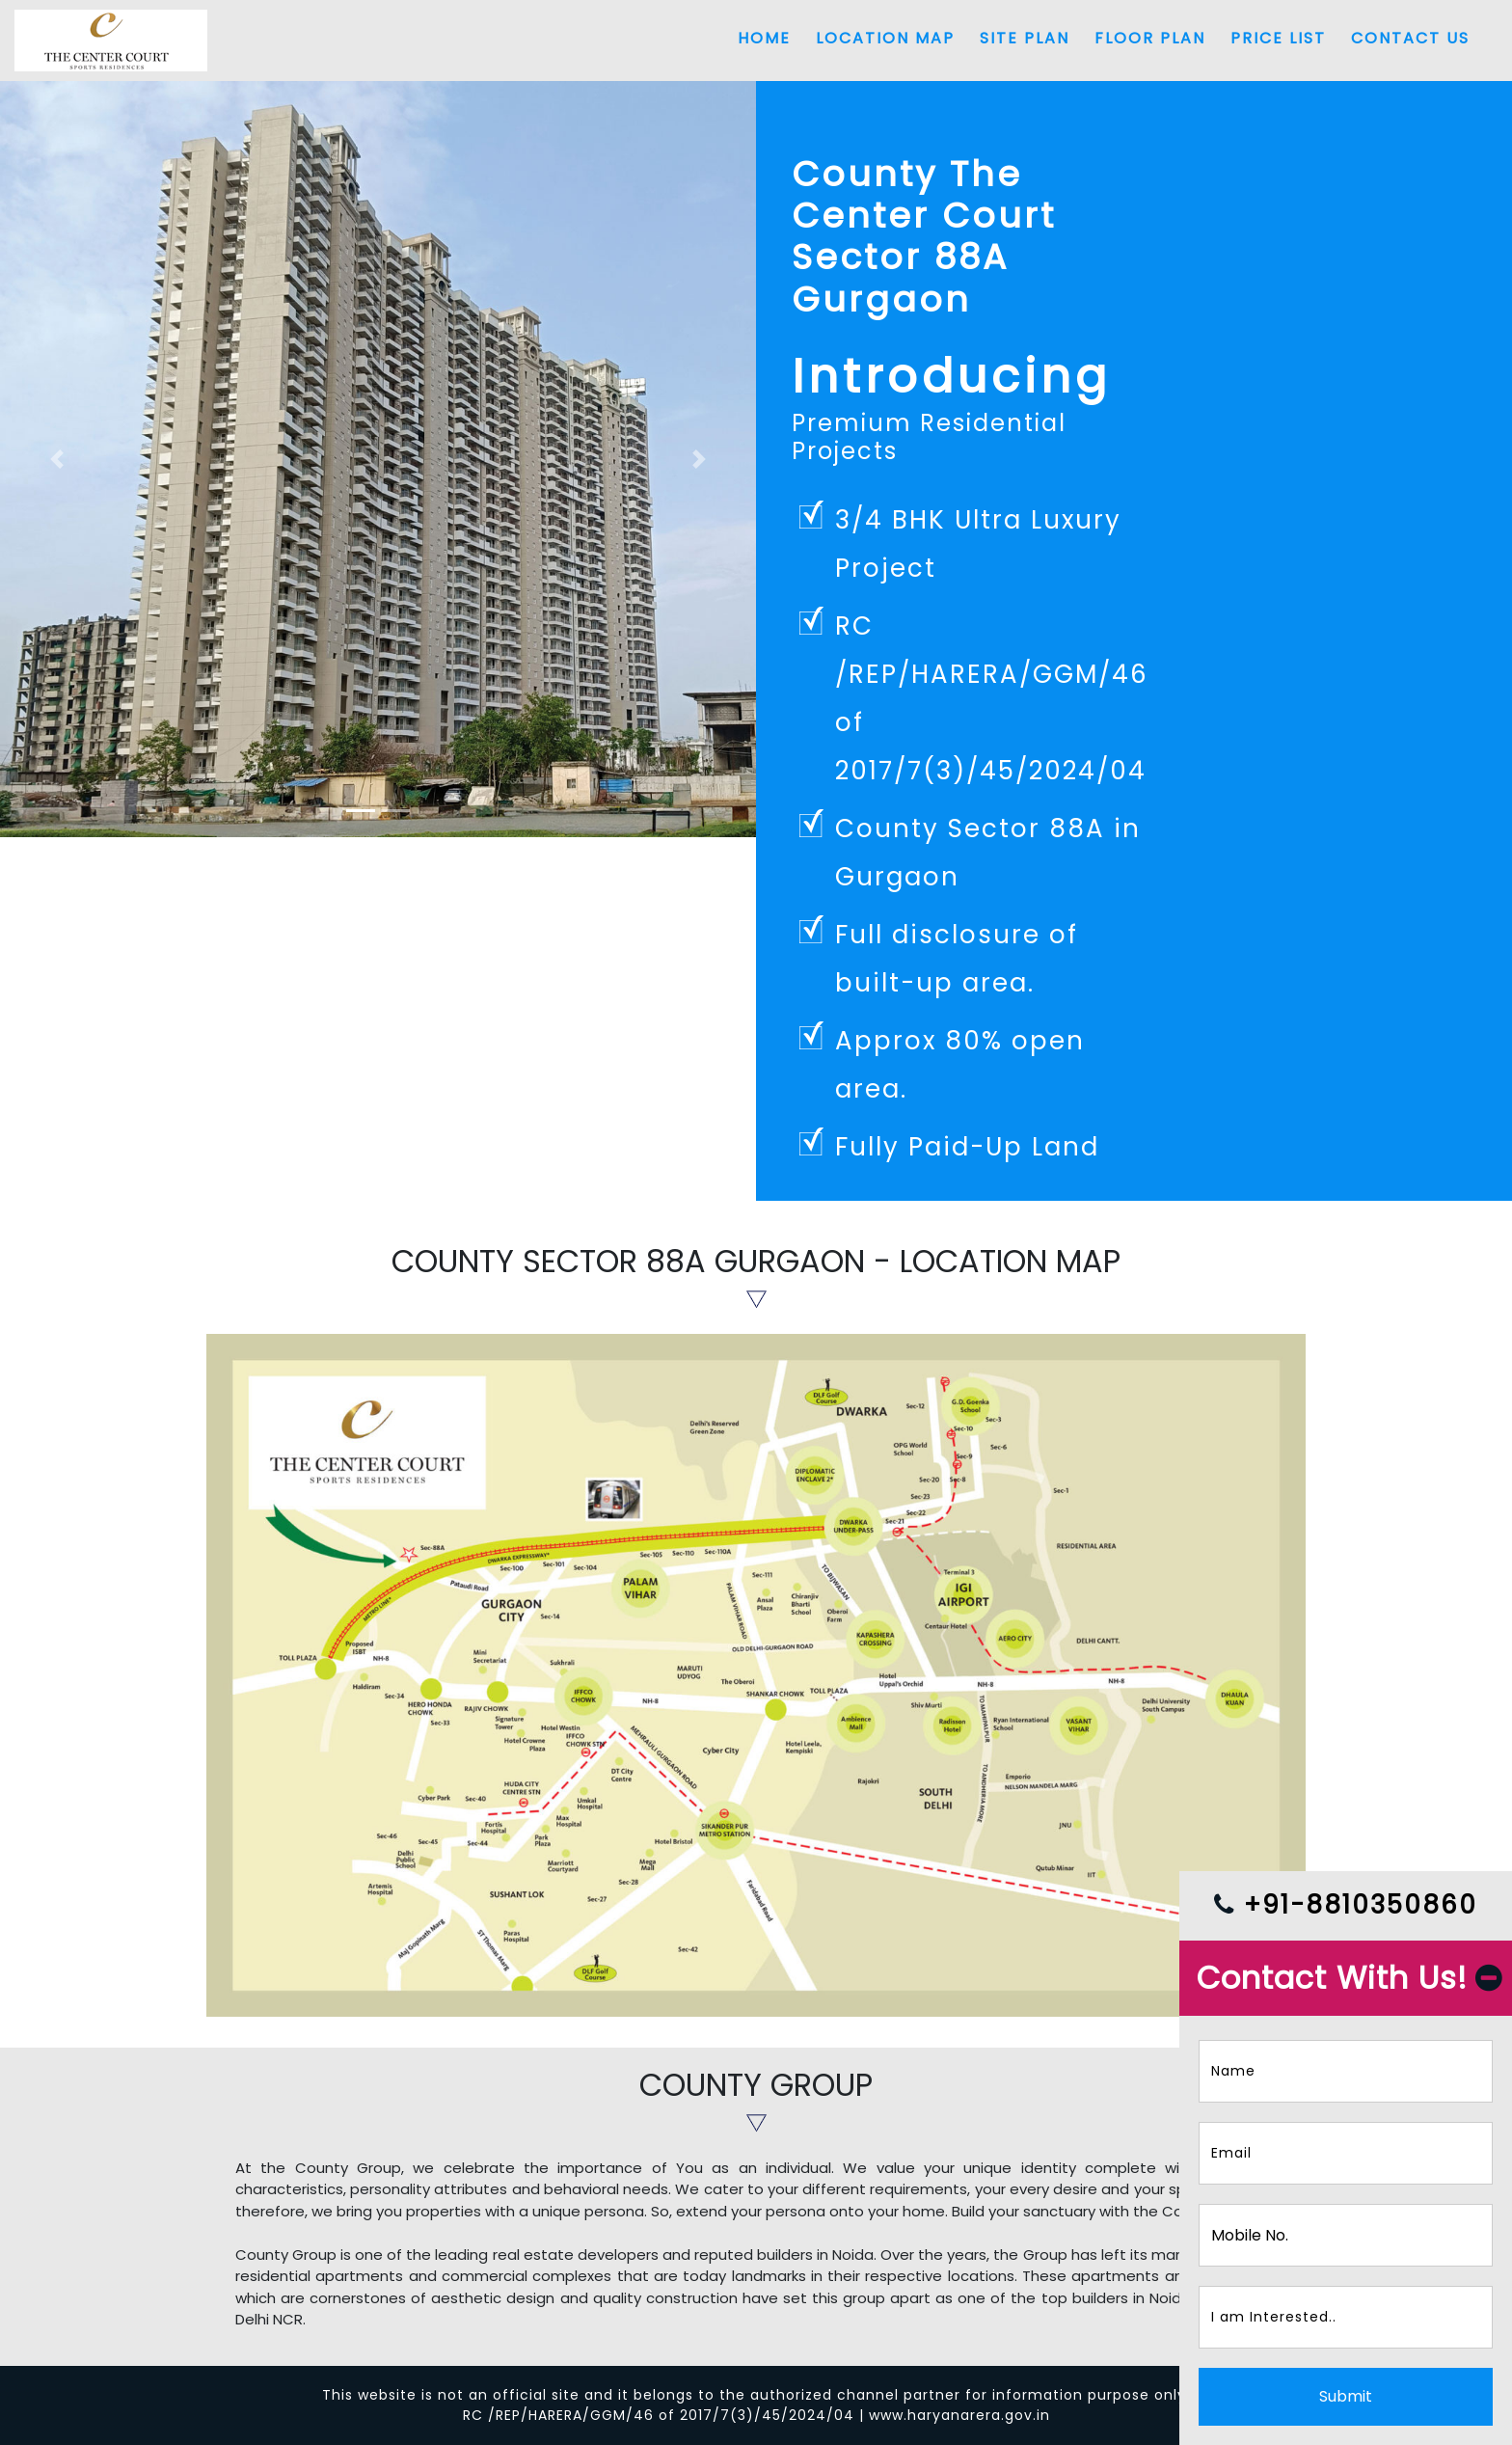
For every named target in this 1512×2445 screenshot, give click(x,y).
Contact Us (1410, 38)
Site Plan (1024, 38)
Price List (1278, 38)
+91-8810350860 (1345, 1905)
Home (764, 38)
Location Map (885, 38)
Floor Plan (1149, 38)
